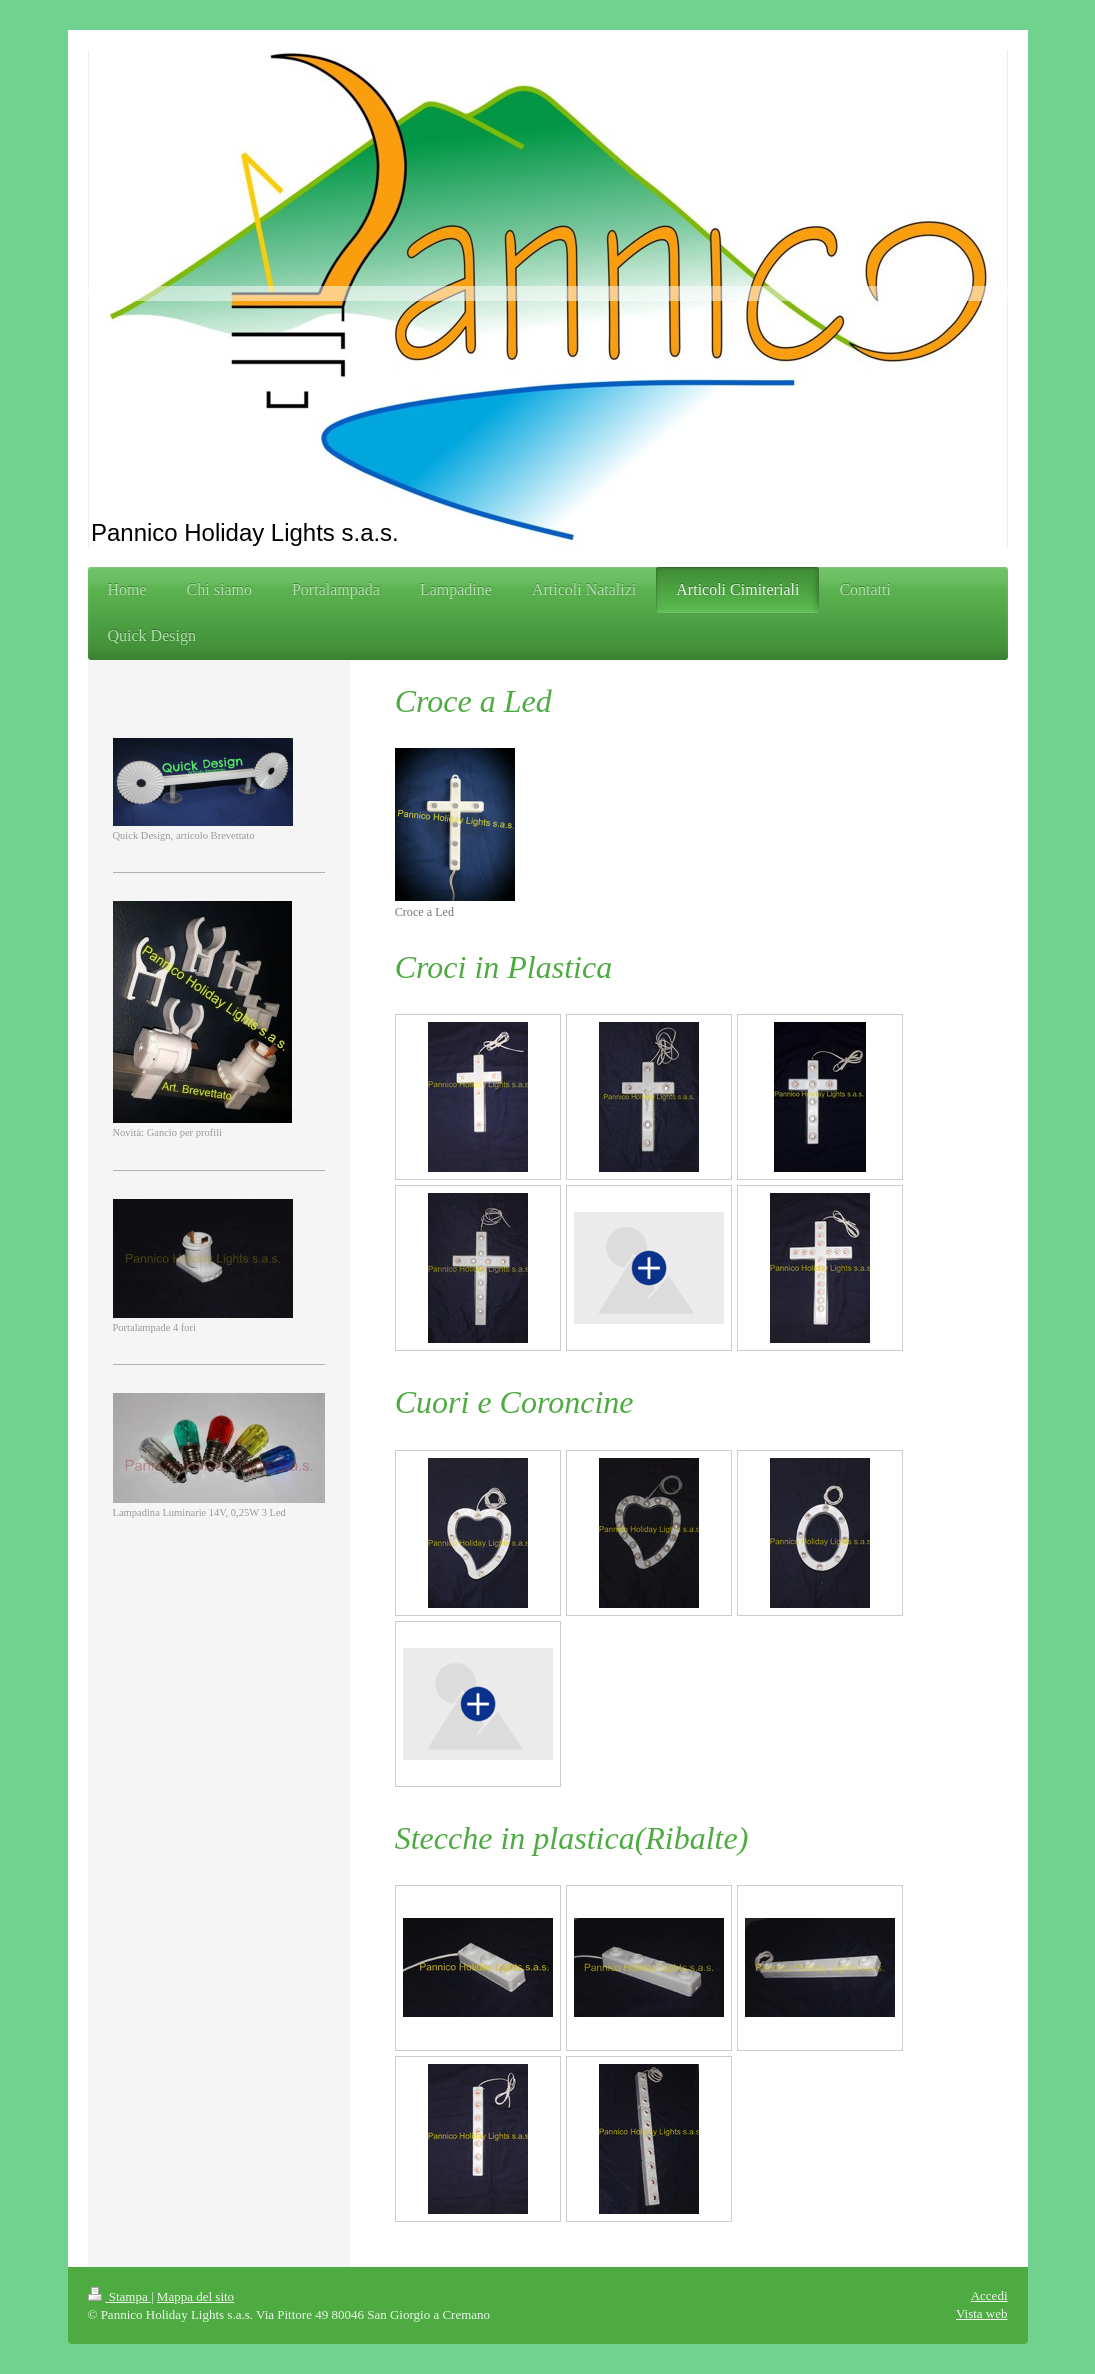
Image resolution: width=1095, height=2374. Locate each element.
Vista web (982, 2313)
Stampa (120, 2296)
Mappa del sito (195, 2296)
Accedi (989, 2295)
